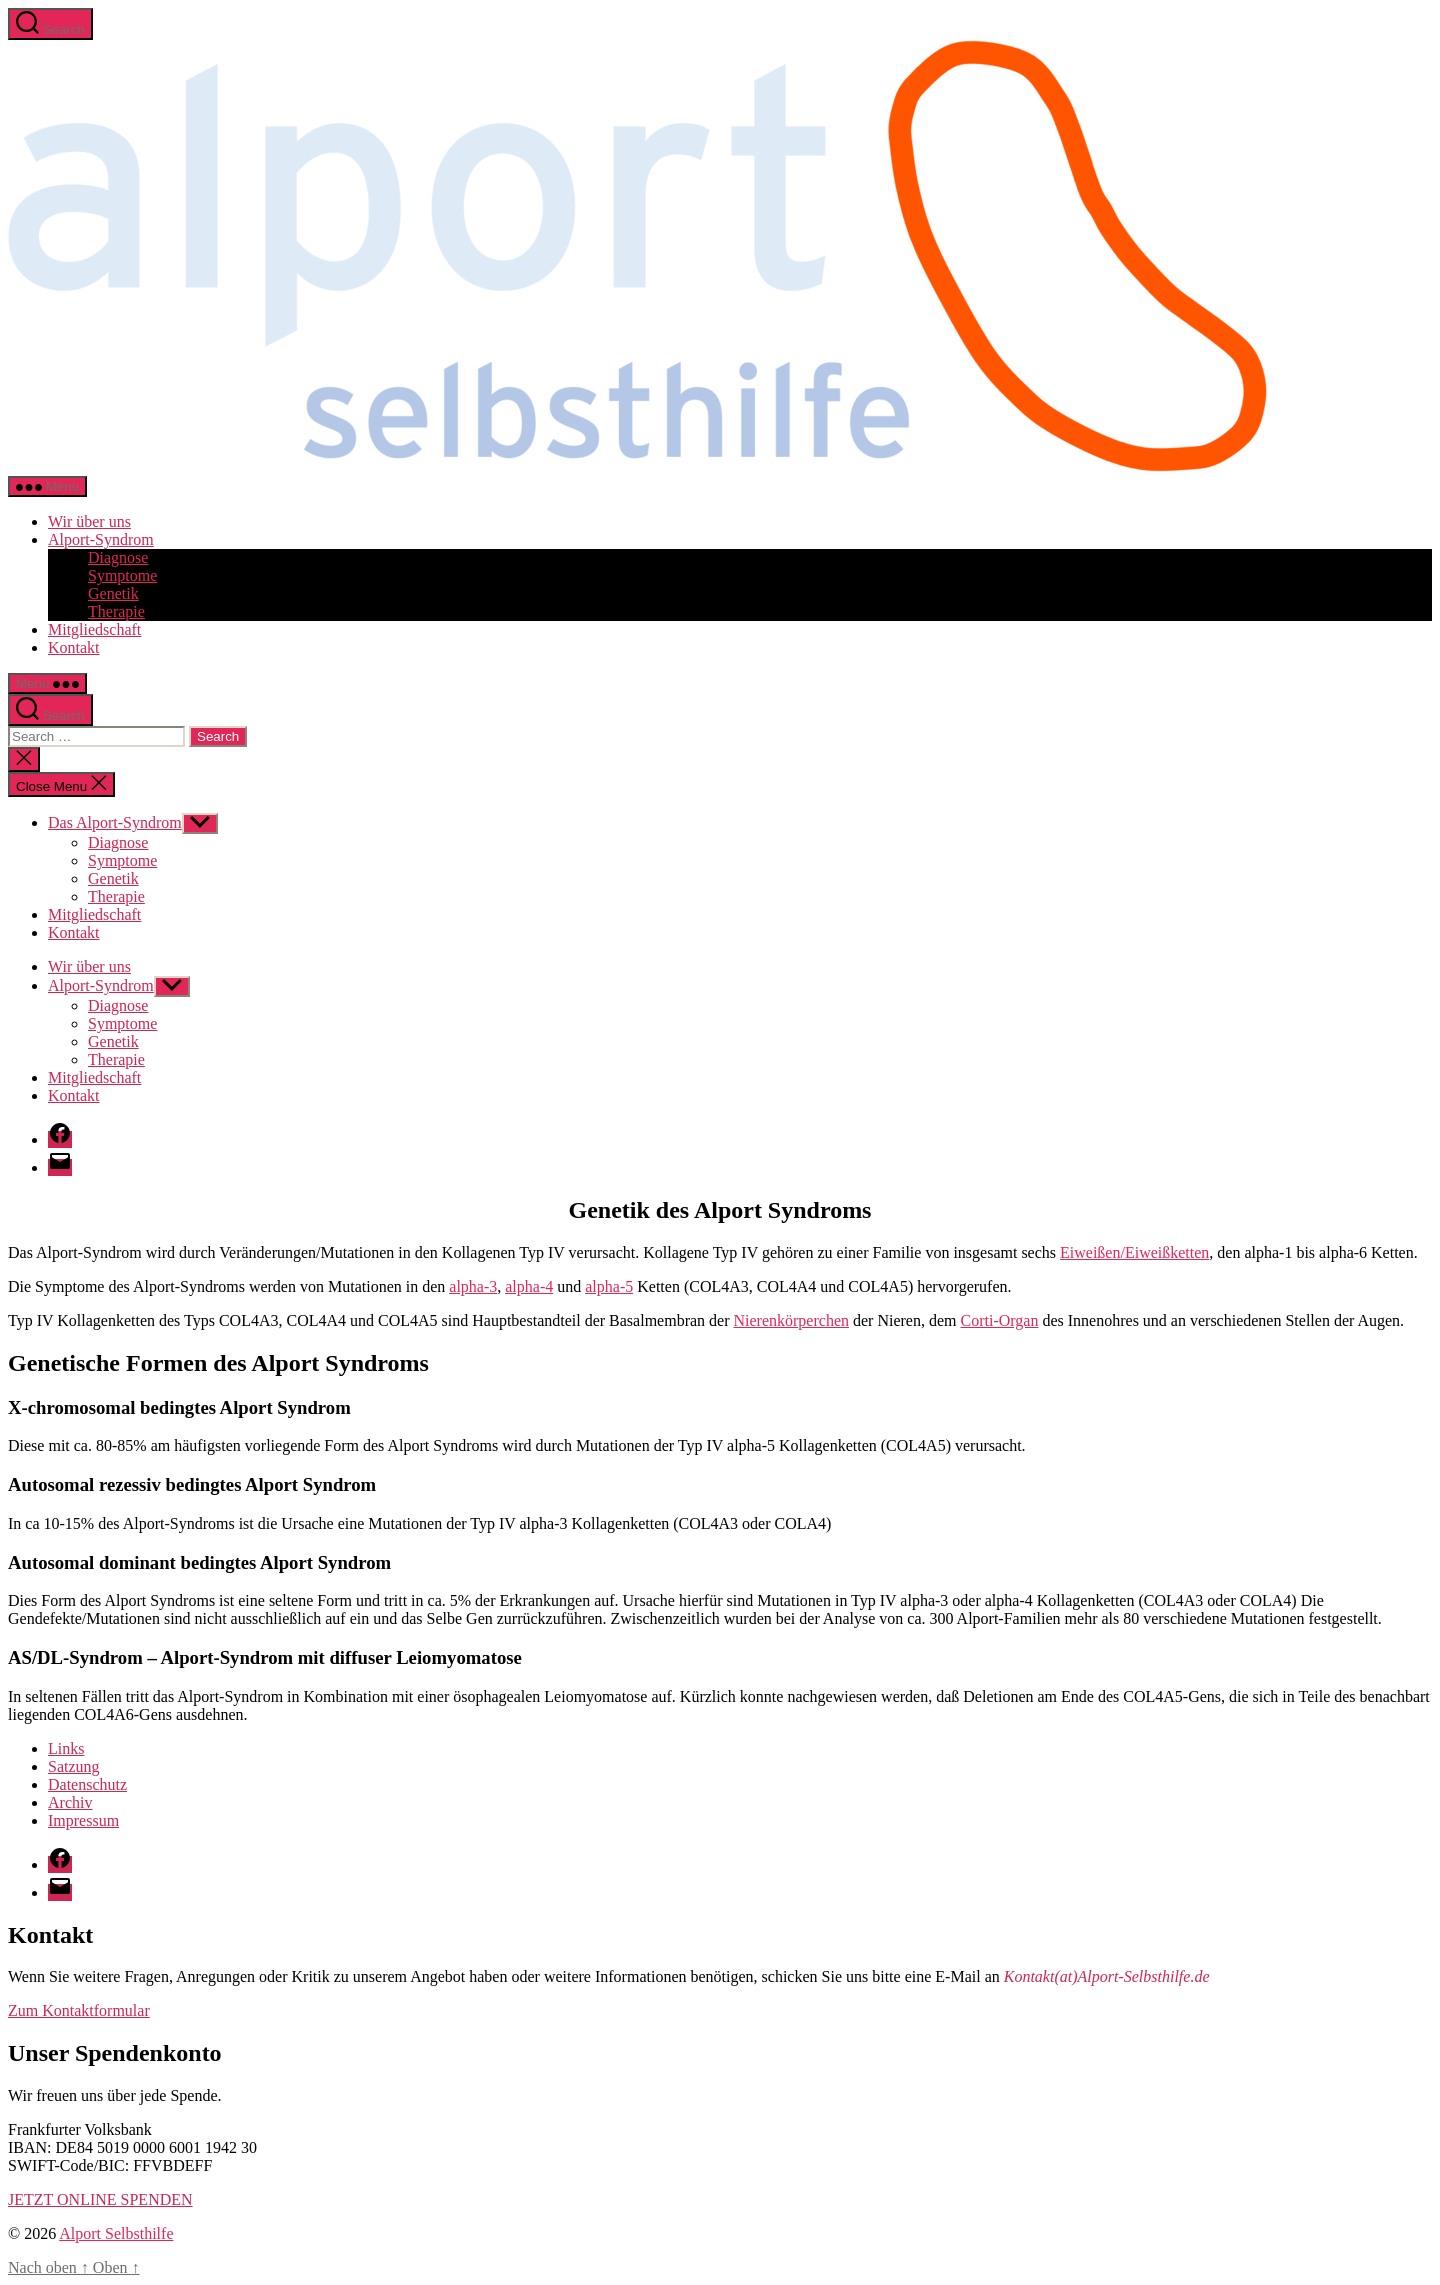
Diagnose (118, 557)
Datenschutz (87, 1784)
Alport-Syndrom (101, 539)
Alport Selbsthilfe (116, 2233)
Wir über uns (89, 521)
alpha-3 (473, 1286)
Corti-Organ (1000, 1320)
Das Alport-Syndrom (115, 822)
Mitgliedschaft (94, 629)
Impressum (83, 1820)
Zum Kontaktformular (79, 2010)
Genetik (113, 593)
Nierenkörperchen (792, 1320)
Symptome (122, 575)
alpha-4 (529, 1286)
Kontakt (74, 647)
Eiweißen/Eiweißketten (1134, 1252)
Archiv (70, 1802)
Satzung (74, 1766)
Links (66, 1748)
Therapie (116, 611)
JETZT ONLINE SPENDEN (100, 2199)
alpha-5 (609, 1286)
